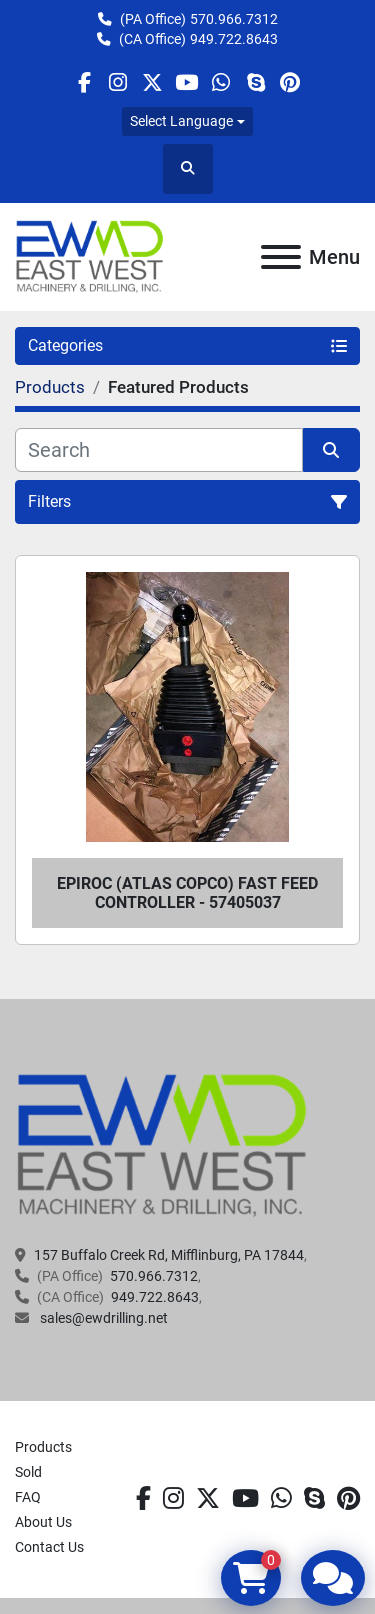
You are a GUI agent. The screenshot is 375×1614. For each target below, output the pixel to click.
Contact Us (49, 1547)
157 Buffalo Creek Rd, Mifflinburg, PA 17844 (169, 1255)
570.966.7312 (234, 19)
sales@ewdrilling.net (102, 1318)
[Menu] (281, 257)
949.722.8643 (234, 39)
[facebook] (83, 82)
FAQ (28, 1497)
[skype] (255, 82)
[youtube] (186, 82)
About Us (43, 1522)
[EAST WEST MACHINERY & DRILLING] (162, 1145)
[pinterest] (289, 82)
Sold (28, 1472)
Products (43, 1447)
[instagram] (118, 82)
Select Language (181, 121)
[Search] (159, 450)
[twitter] (152, 82)
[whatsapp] (221, 82)
